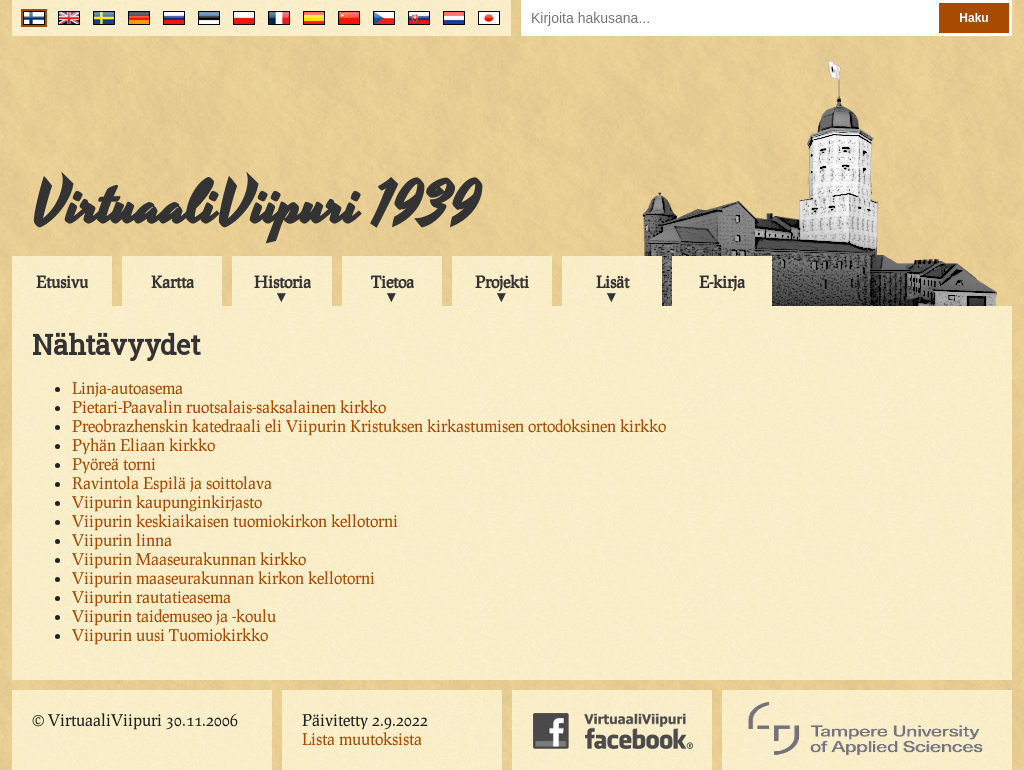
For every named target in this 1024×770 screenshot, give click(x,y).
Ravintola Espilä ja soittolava (172, 482)
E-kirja (722, 281)
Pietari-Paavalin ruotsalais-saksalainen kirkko (229, 406)
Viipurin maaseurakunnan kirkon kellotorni (223, 577)
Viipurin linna (122, 539)
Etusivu (62, 281)
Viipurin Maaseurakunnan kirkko (189, 558)
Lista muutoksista (362, 738)
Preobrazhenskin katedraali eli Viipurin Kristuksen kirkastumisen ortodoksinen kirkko (369, 425)
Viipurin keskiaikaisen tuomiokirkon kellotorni (235, 520)
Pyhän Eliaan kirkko (143, 444)
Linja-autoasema (127, 387)
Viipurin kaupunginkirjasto (167, 501)
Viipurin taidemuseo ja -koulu (174, 615)
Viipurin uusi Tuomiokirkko (170, 634)
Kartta (172, 281)
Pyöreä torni (114, 463)
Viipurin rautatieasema (151, 596)
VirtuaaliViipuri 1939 (255, 207)
